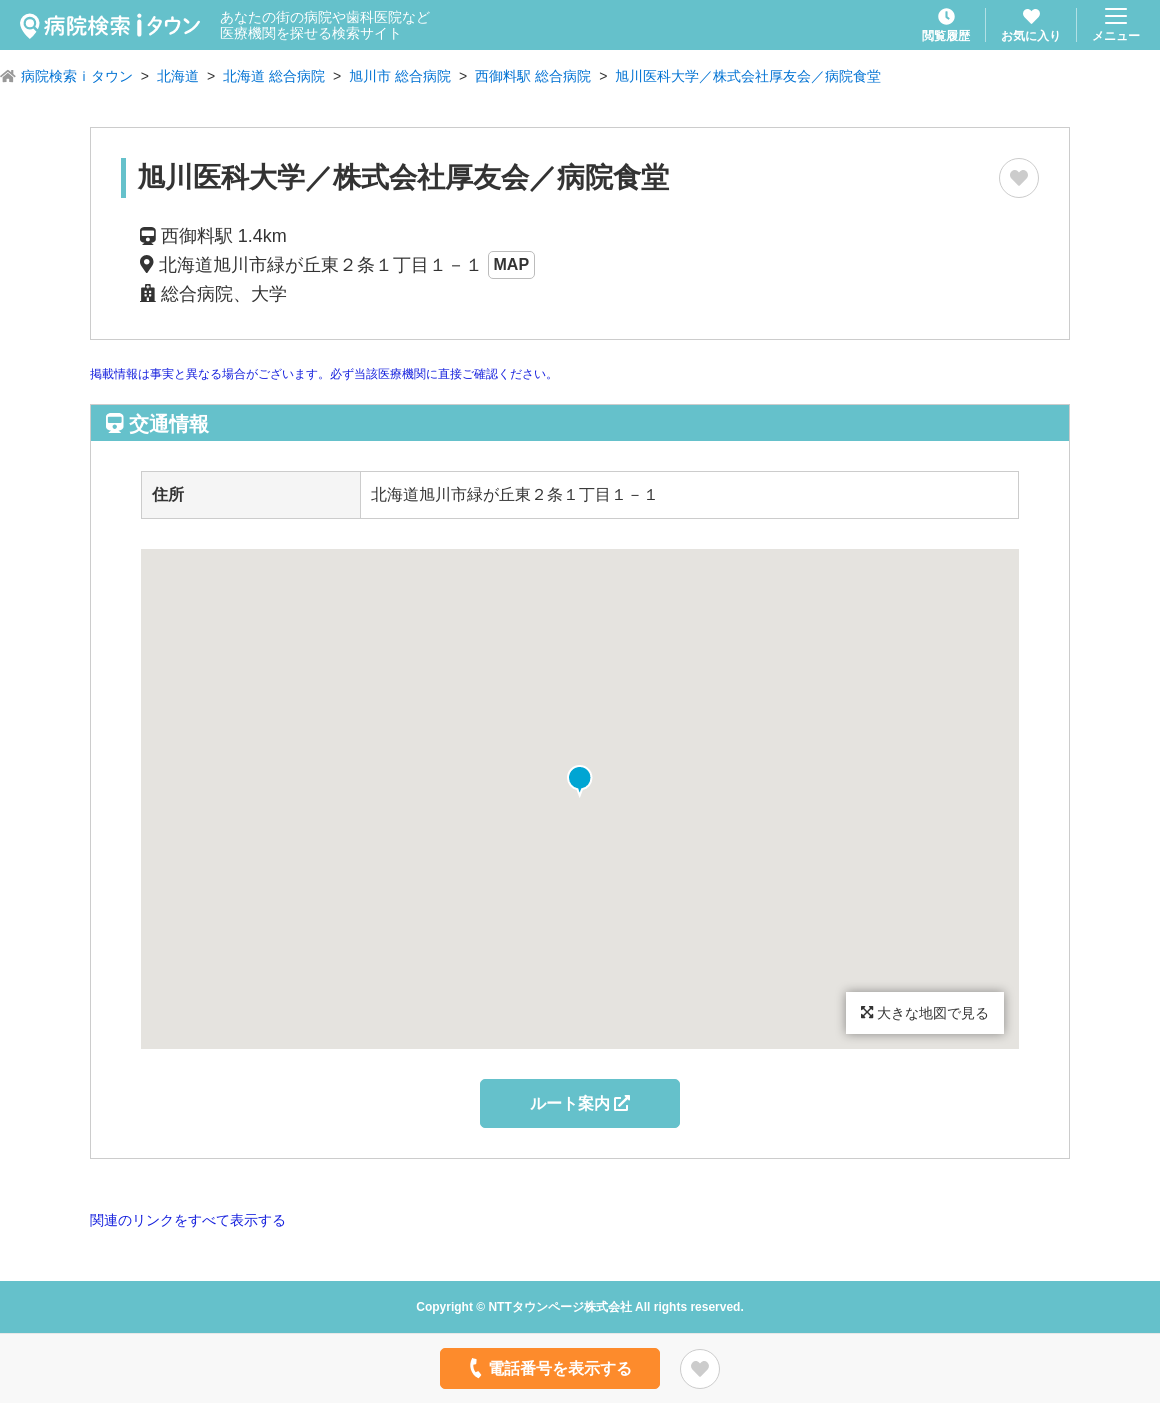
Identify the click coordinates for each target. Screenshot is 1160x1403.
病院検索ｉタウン (77, 76)
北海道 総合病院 (274, 76)
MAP (512, 264)
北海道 (178, 76)
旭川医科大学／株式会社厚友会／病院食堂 (748, 76)
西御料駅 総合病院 (533, 76)
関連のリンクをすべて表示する (188, 1220)
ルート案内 (580, 1103)
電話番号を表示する (548, 1368)
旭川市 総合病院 (400, 76)
